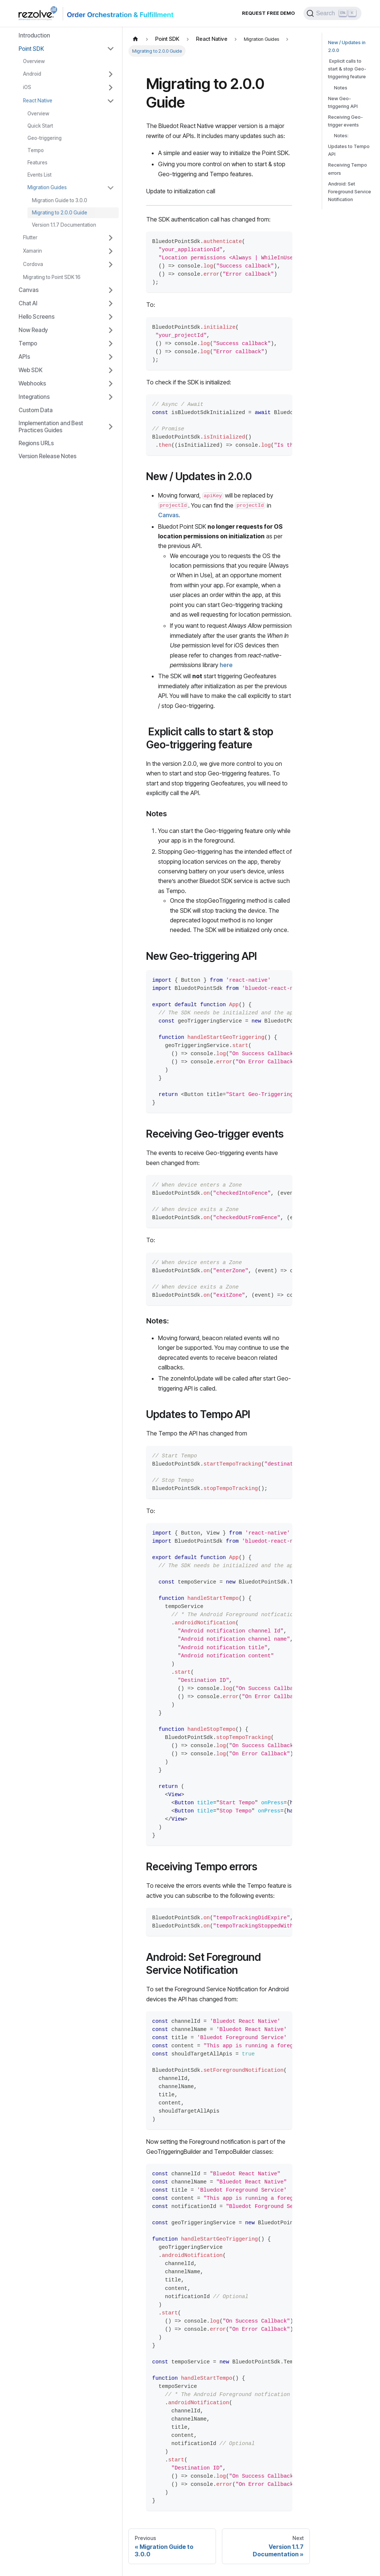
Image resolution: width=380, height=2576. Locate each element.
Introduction (34, 35)
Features (37, 162)
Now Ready (33, 330)
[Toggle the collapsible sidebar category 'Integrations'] (110, 397)
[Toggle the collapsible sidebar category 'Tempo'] (110, 344)
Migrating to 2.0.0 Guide (59, 213)
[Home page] (135, 39)
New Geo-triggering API (343, 102)
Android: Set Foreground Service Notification (349, 191)
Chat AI (28, 303)
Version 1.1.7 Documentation (64, 225)
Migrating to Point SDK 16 (52, 277)
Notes (340, 88)
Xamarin (32, 251)
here (226, 665)
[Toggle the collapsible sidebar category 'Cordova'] (110, 264)
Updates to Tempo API (349, 150)
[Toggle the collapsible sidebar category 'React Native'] (110, 101)
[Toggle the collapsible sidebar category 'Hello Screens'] (110, 317)
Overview (34, 61)
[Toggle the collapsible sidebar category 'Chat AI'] (110, 303)
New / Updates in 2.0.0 (347, 46)
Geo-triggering (44, 138)
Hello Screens (37, 316)
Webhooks (32, 383)
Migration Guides (47, 187)
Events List (39, 175)
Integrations (34, 396)
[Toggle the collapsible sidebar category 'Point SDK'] (110, 49)
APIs (24, 356)
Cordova (33, 264)
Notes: (341, 135)
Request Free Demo (268, 13)
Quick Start (40, 126)
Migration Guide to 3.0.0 (59, 200)
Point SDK (31, 48)
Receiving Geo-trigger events (345, 121)
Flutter (30, 237)
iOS (27, 87)
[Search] (332, 13)
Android (32, 74)
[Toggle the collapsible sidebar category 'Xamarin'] (110, 251)
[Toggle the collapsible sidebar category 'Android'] (110, 74)
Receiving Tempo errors (347, 168)
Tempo (35, 150)
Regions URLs (36, 443)
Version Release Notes (47, 456)
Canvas (29, 289)
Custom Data (36, 410)
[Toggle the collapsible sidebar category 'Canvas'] (110, 290)
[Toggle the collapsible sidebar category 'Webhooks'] (110, 384)
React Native (37, 101)
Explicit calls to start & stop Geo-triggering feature (347, 68)
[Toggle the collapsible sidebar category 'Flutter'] (110, 238)
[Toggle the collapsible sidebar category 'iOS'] (110, 87)
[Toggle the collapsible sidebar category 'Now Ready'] (110, 330)
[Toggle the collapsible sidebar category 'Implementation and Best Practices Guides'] (110, 426)
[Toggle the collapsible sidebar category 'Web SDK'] (110, 370)
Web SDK (31, 370)
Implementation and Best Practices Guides (51, 427)
